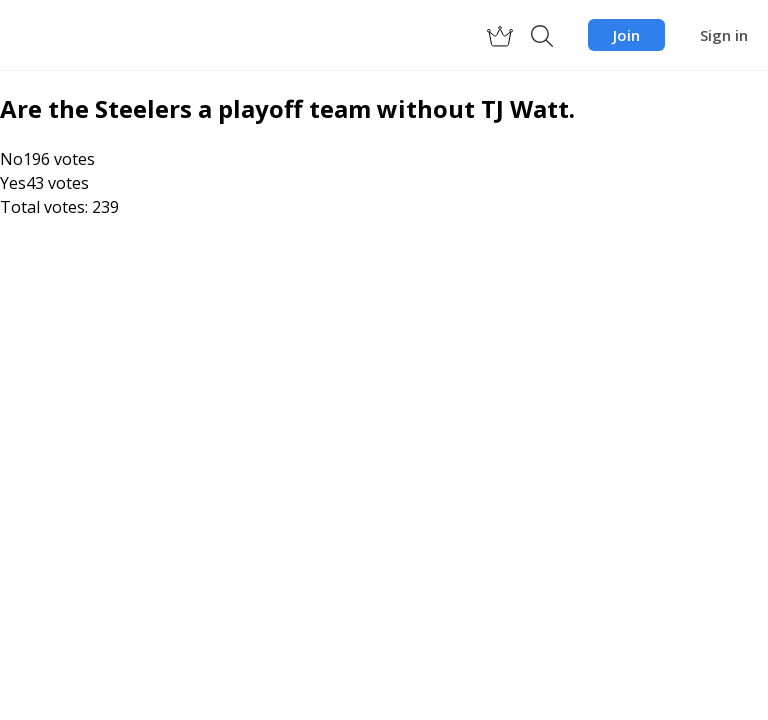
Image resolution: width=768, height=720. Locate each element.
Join (626, 35)
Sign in (724, 35)
